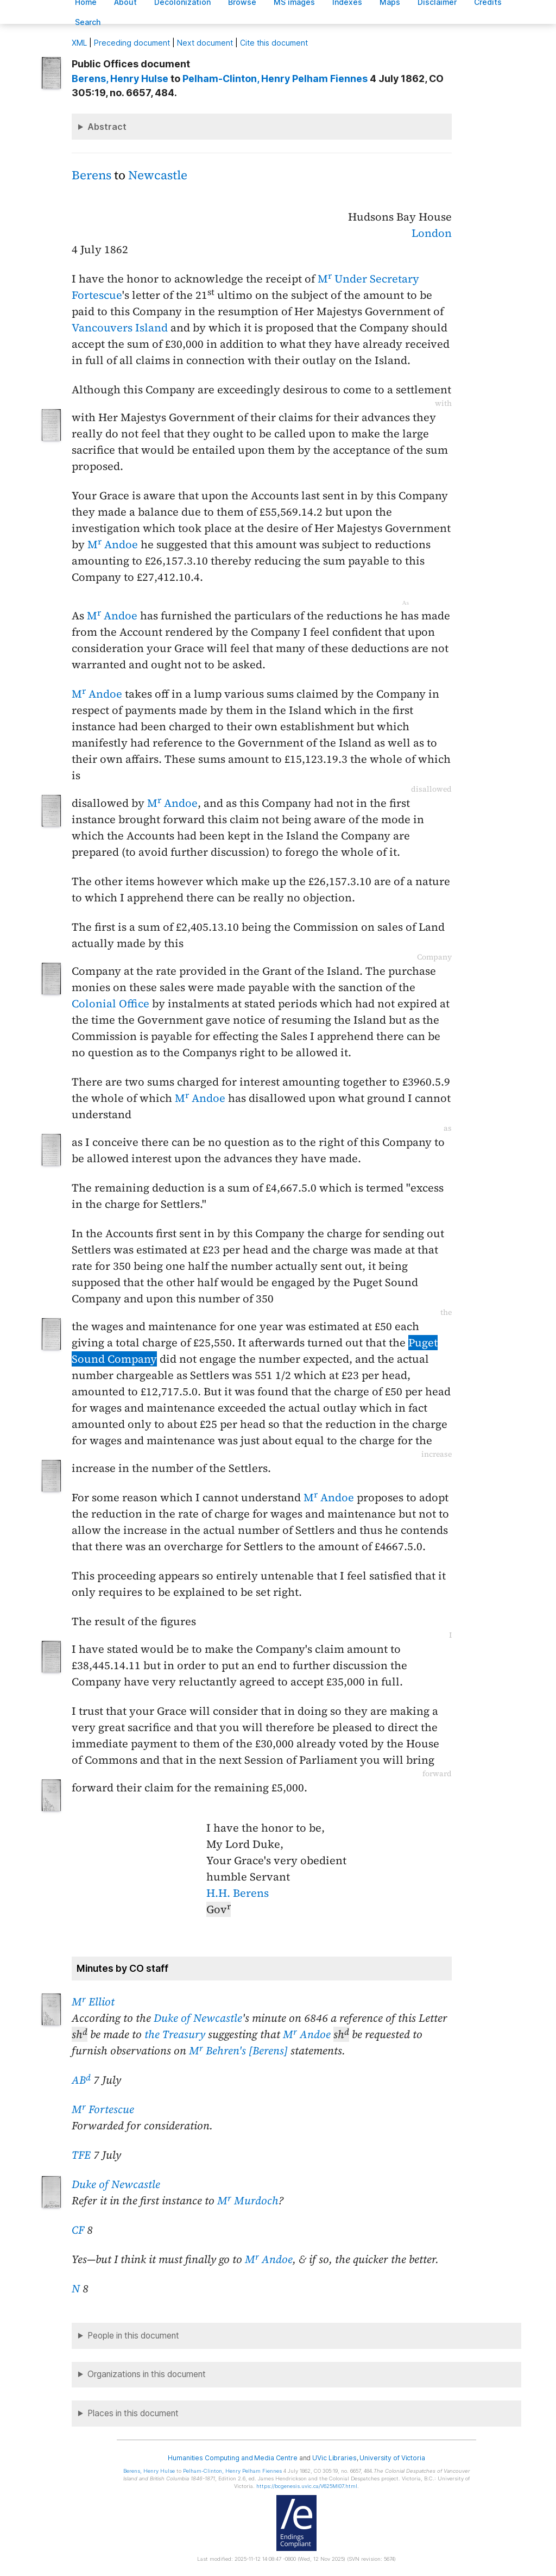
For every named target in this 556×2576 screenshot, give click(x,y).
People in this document (133, 2335)
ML (79, 42)
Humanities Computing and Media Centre (233, 2458)
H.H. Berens (237, 1893)
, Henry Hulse (120, 78)
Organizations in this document (146, 2374)
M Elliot (93, 2001)
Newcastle (157, 175)
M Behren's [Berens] (238, 2050)
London (432, 233)
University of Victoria (392, 2458)
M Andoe (112, 544)
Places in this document (133, 2413)
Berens (91, 175)
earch (88, 22)
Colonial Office (110, 1003)
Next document (205, 42)
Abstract (107, 126)
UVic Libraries (334, 2458)
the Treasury (174, 2034)
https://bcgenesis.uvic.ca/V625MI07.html (306, 2486)
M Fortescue (103, 2109)
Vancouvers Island (120, 327)
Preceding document (132, 42)
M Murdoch (248, 2200)
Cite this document (274, 42)
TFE (81, 2155)
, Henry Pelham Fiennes (275, 78)
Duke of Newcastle (198, 2018)
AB (81, 2080)
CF (78, 2229)
